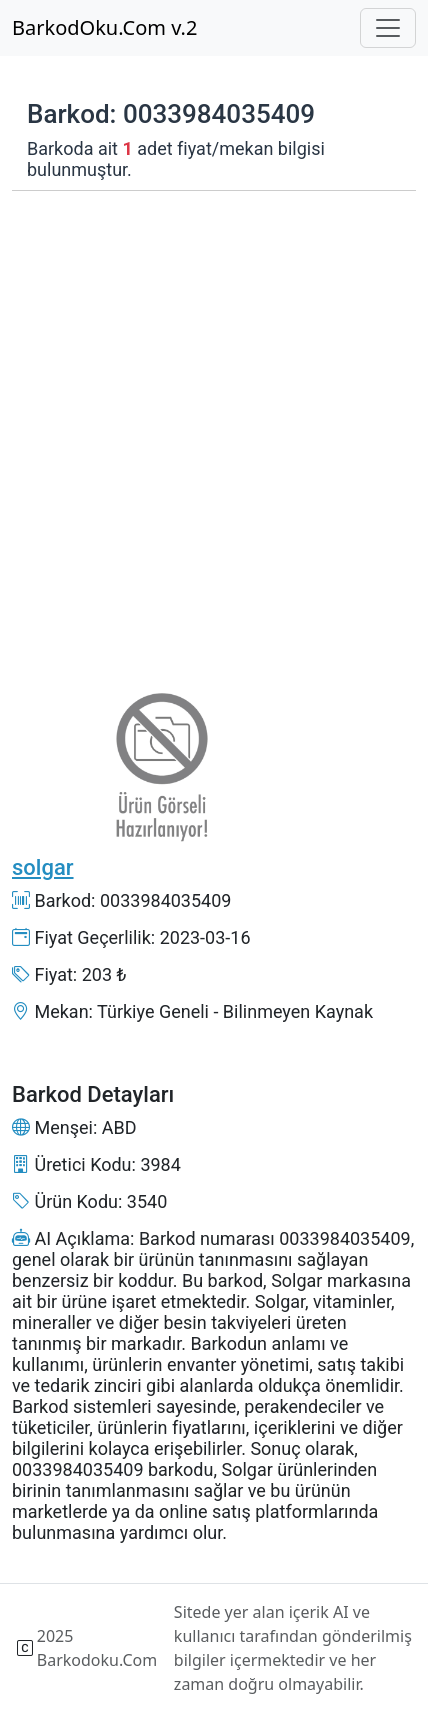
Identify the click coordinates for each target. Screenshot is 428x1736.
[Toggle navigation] (388, 28)
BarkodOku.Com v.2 (104, 27)
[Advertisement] (214, 425)
